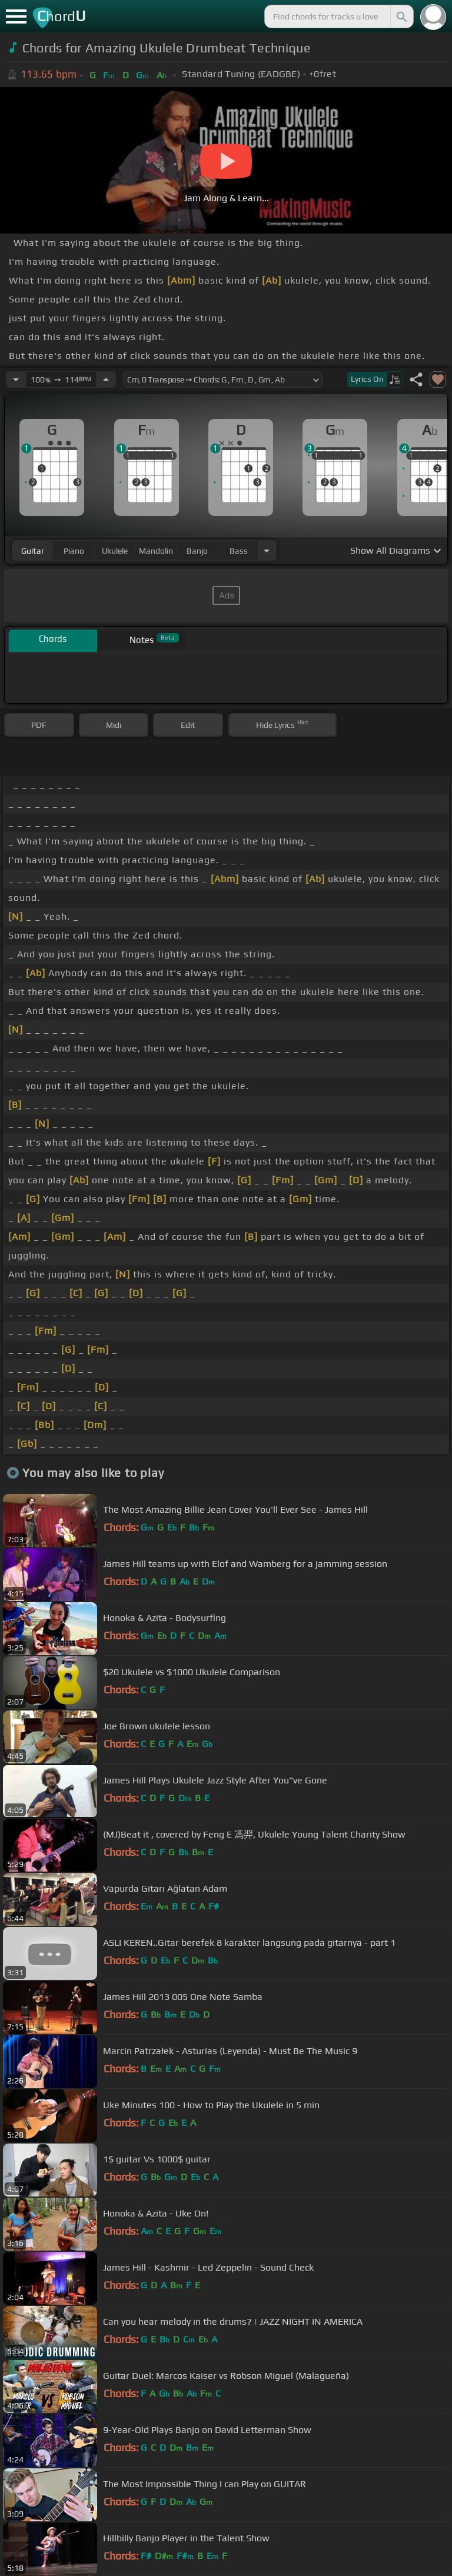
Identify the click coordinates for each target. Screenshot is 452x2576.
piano (74, 550)
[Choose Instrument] (266, 550)
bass (239, 550)
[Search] (400, 16)
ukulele (115, 550)
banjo (197, 550)
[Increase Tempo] (106, 379)
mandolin (156, 550)
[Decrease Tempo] (16, 379)
